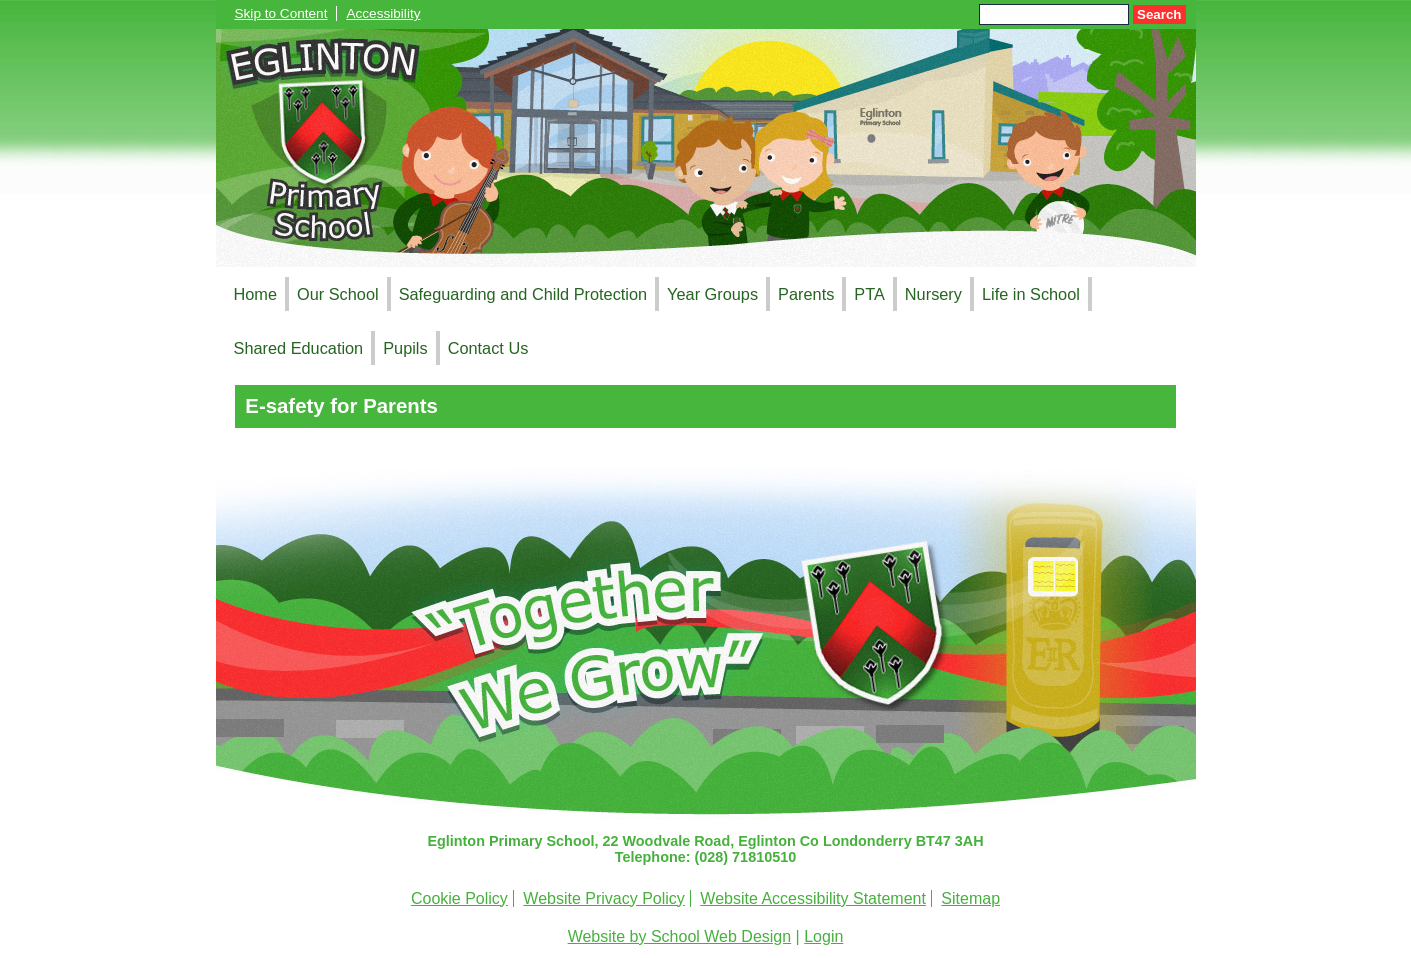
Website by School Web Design (680, 936)
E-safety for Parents (341, 406)
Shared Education (299, 348)
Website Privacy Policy (604, 898)
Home (256, 294)
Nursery (933, 294)
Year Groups (712, 294)
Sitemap (970, 898)
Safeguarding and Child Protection (523, 294)
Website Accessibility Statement (813, 898)
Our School (338, 294)
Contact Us (488, 348)
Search (1159, 14)
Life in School (1031, 294)
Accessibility (383, 13)
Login (823, 936)
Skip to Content (281, 13)
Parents (806, 294)
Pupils (405, 348)
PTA (869, 294)
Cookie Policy (459, 898)
